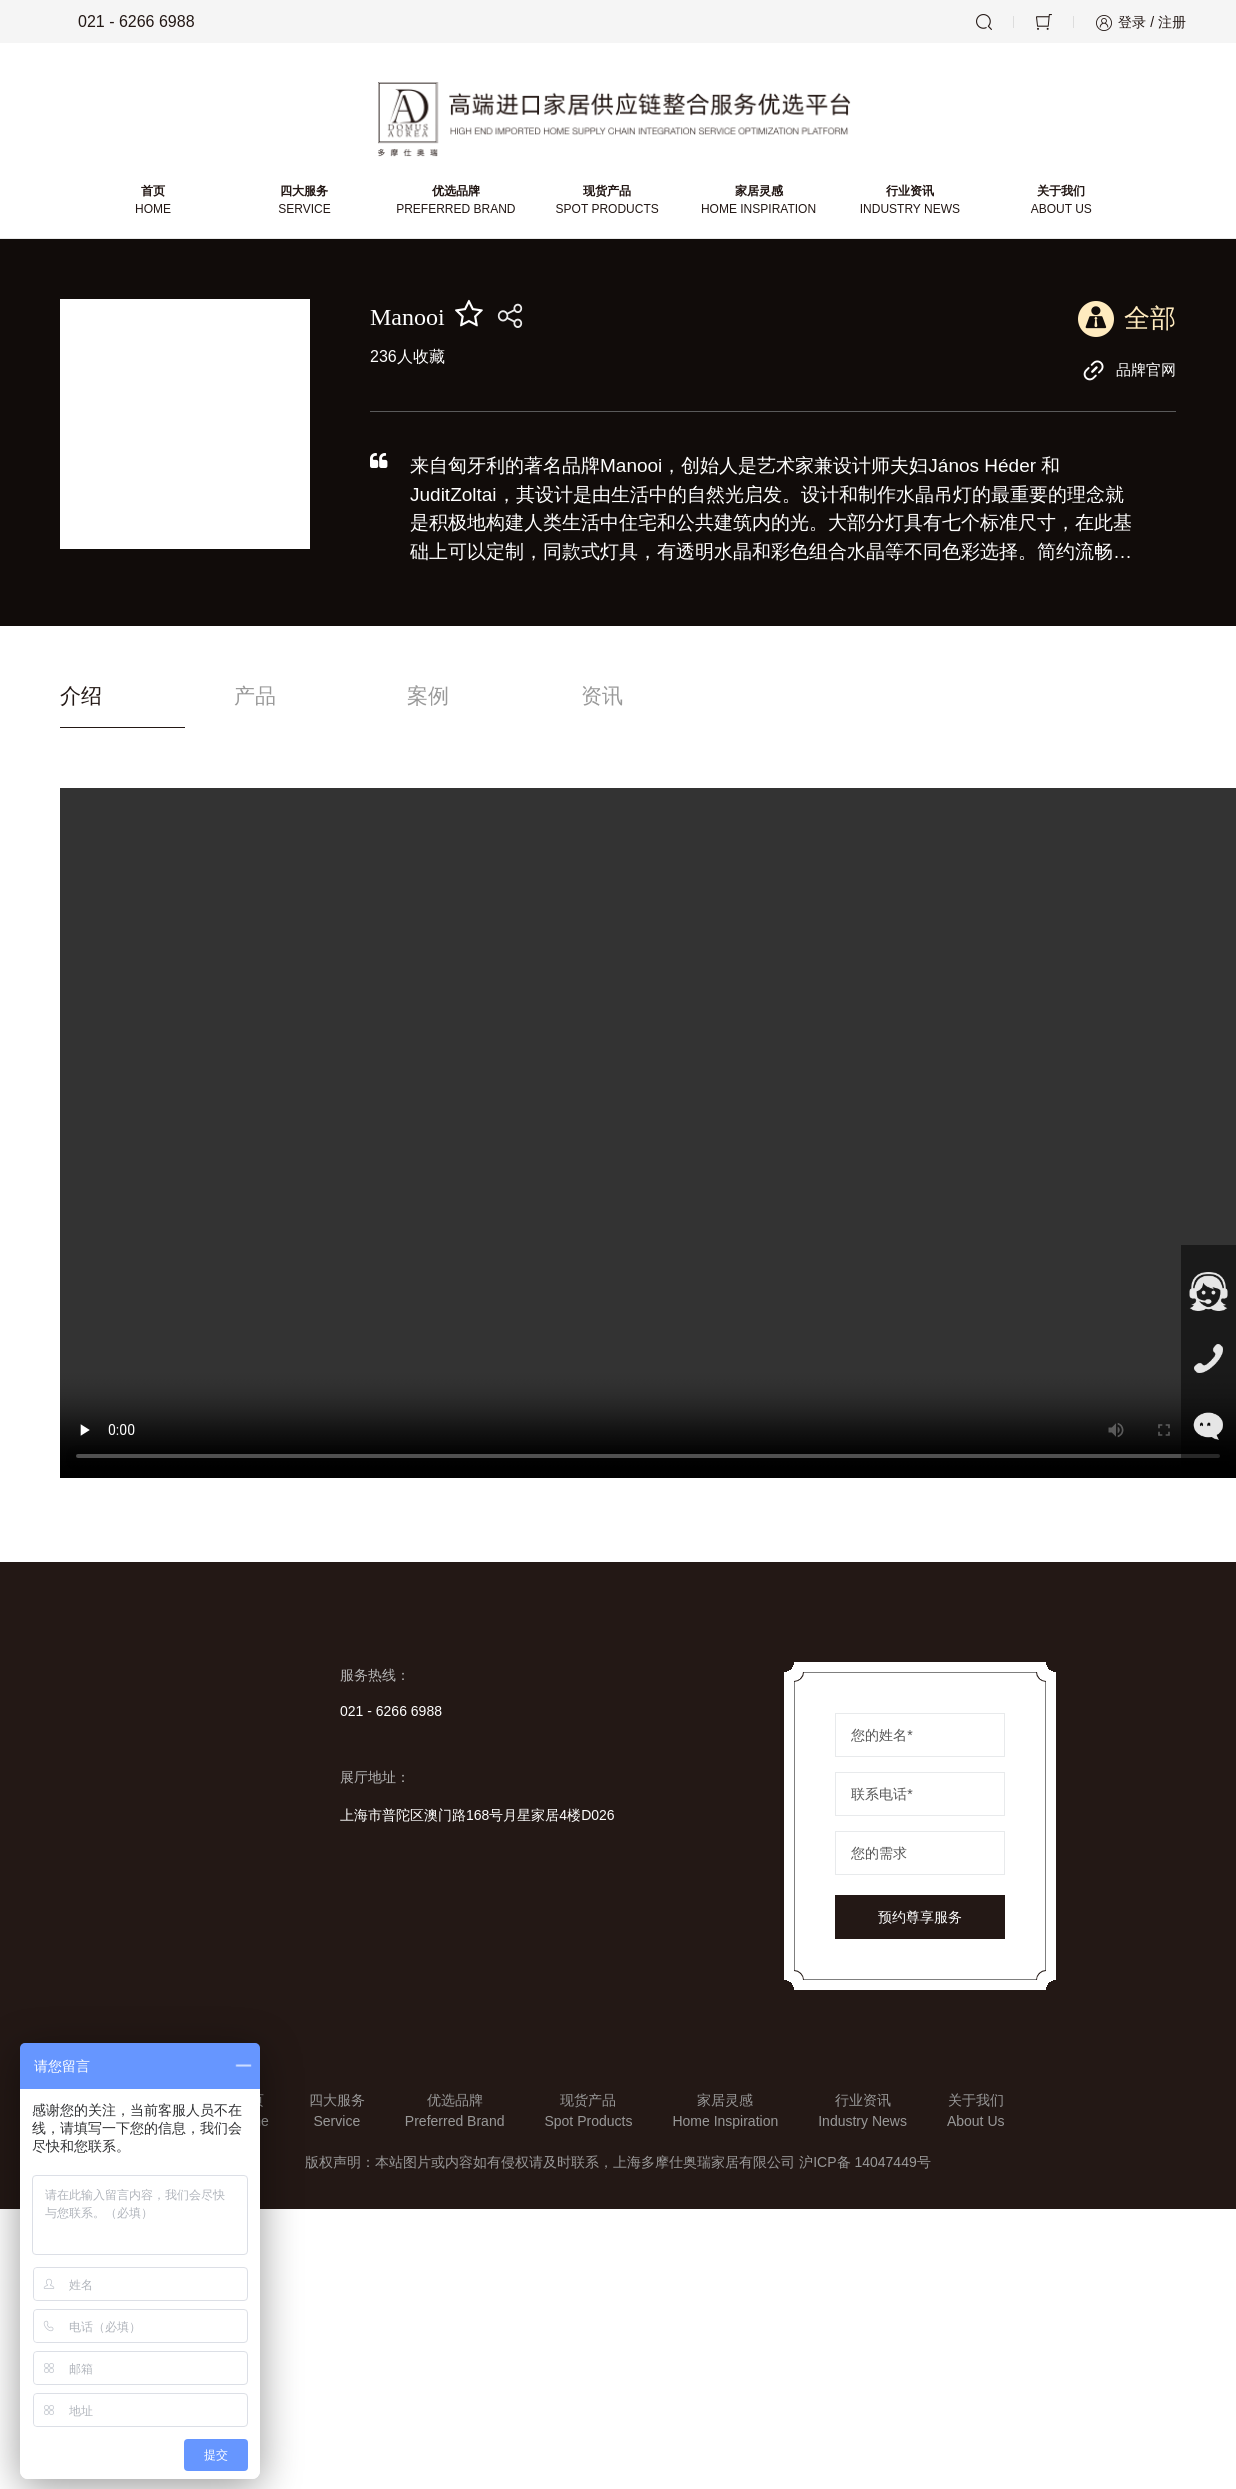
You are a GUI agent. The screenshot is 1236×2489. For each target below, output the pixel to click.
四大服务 (306, 207)
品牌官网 (1127, 376)
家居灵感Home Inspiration (725, 2118)
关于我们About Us (976, 2118)
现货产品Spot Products (588, 2118)
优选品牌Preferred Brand (455, 2118)
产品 (280, 703)
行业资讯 (908, 207)
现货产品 (607, 207)
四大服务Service (337, 2118)
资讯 (677, 703)
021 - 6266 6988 (122, 22)
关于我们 (1059, 207)
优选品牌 (456, 207)
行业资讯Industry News (862, 2118)
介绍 (82, 703)
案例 (479, 703)
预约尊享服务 (920, 1925)
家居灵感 (758, 207)
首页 (155, 207)
